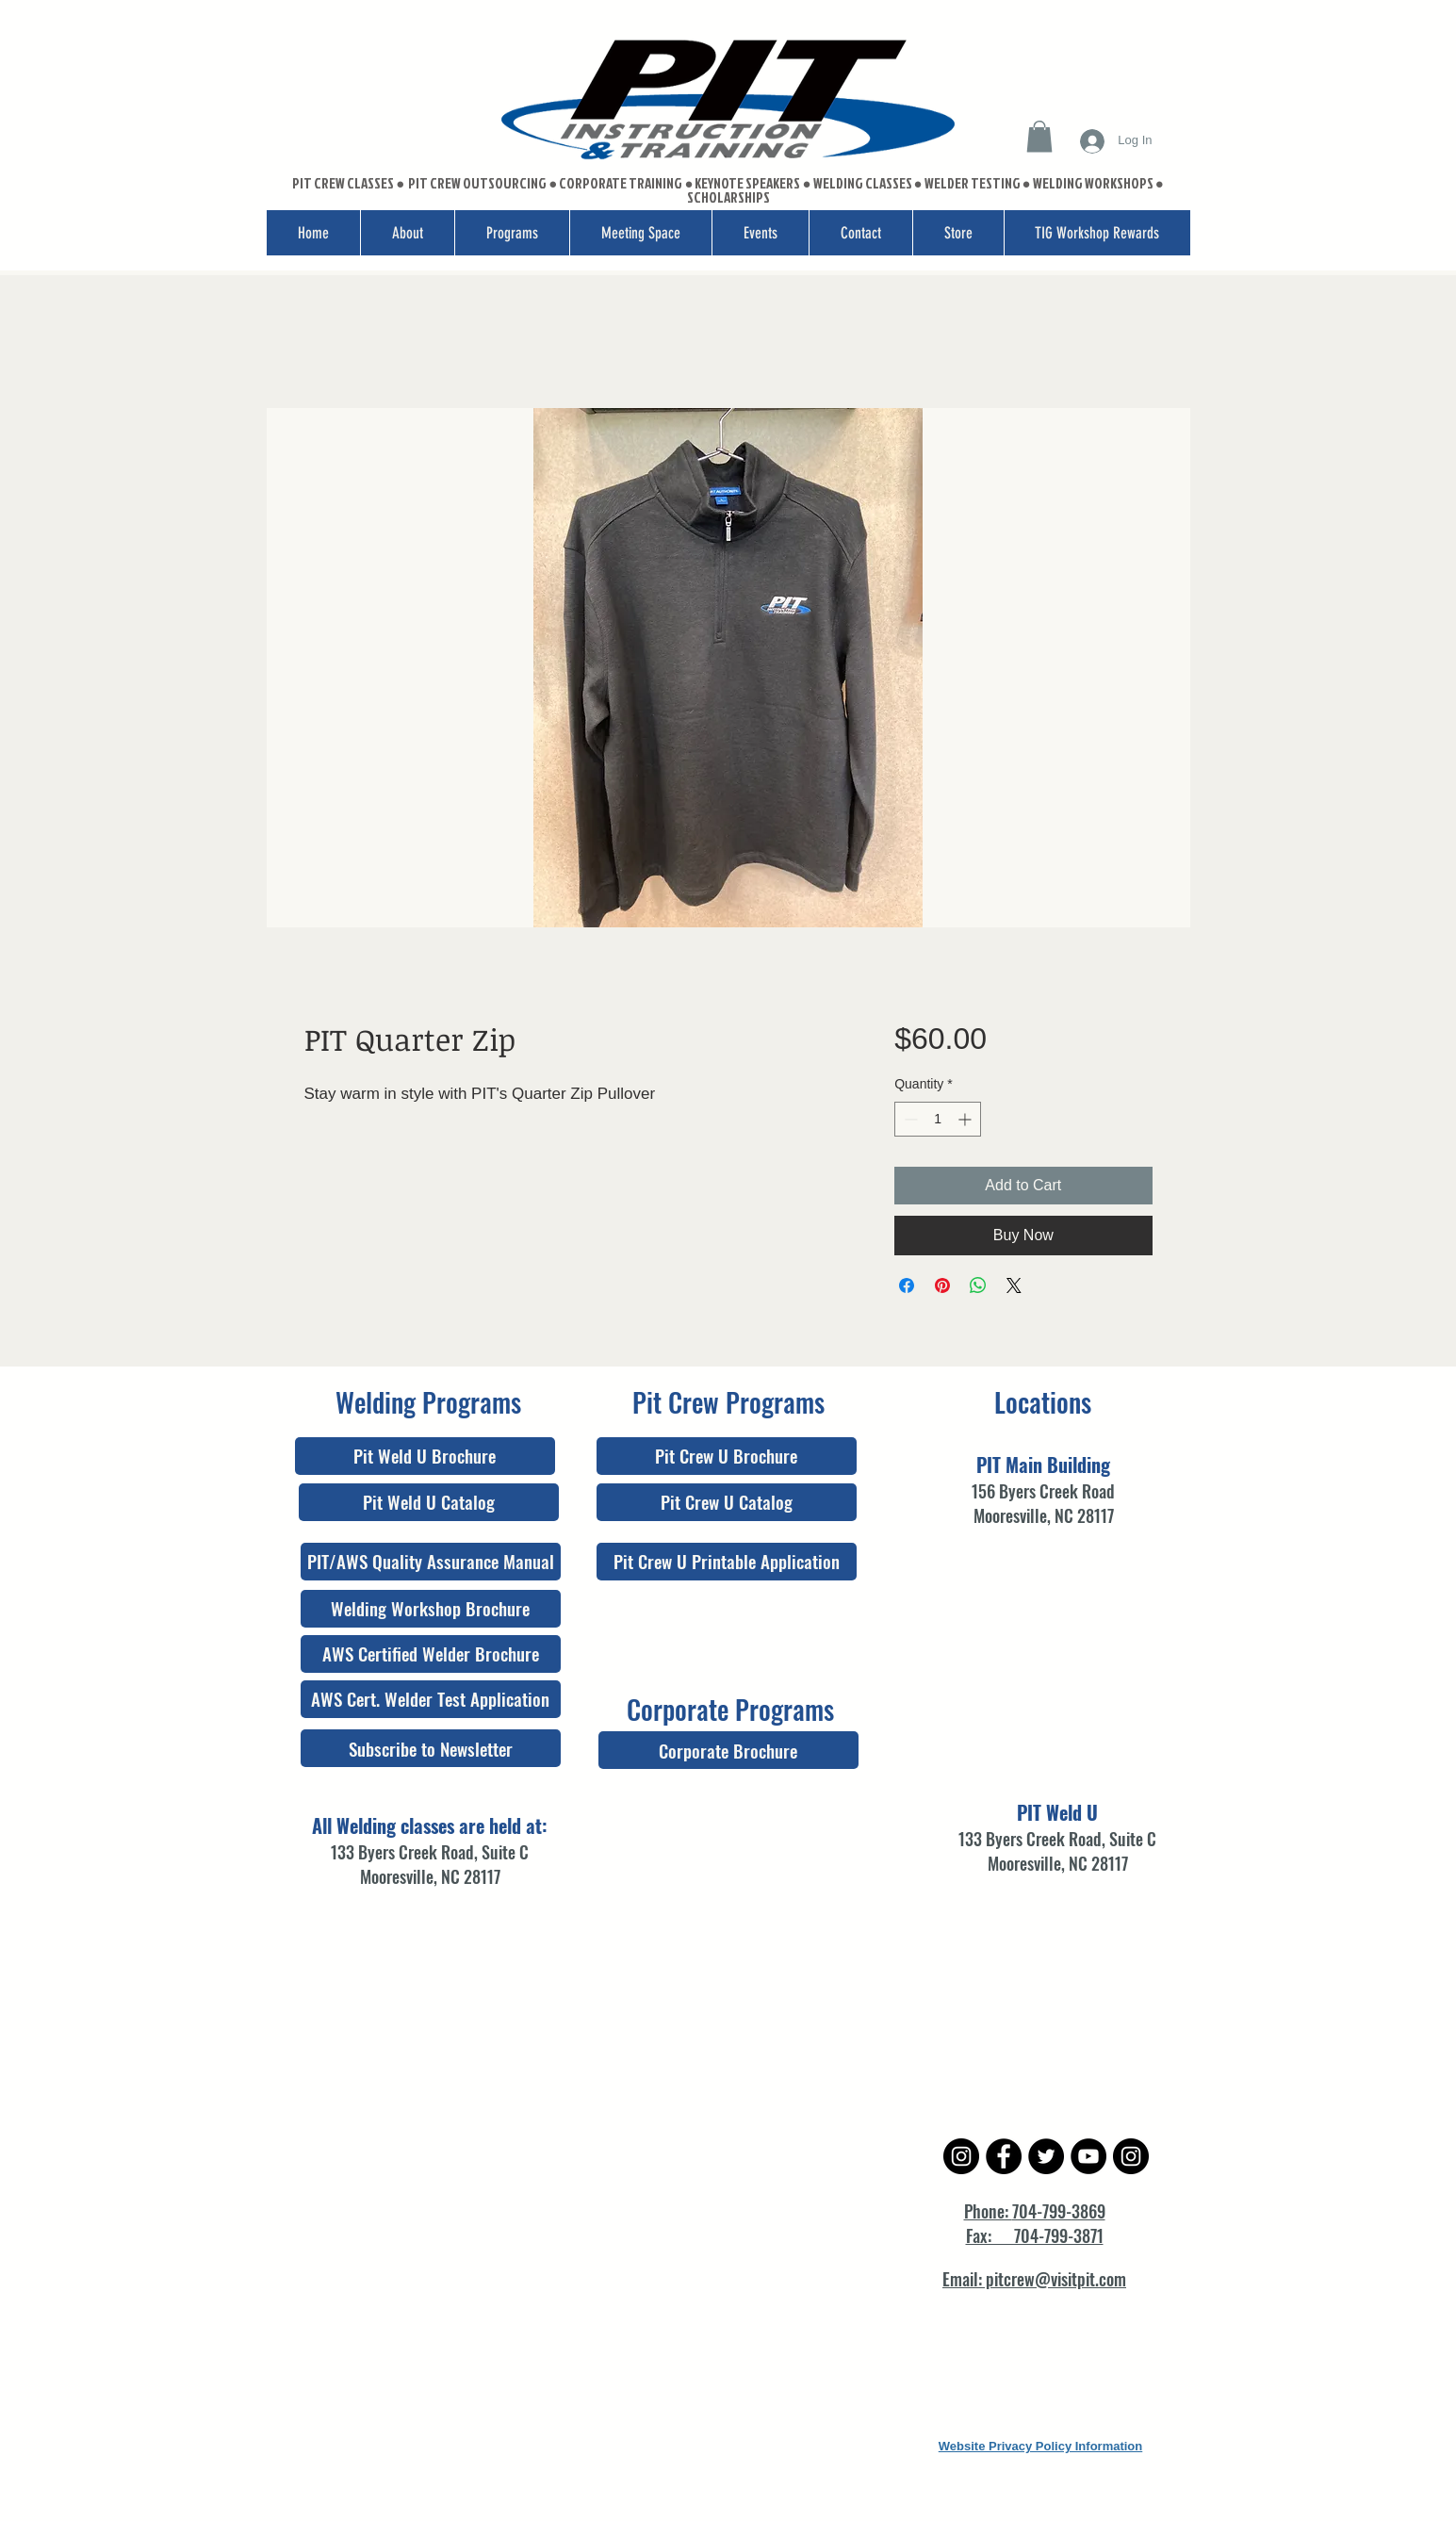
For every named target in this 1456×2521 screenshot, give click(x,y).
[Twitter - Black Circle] (1046, 2156)
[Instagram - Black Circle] (961, 2156)
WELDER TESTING (972, 183)
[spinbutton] (938, 1119)
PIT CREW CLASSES (343, 183)
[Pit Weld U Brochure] (425, 1456)
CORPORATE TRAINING (620, 183)
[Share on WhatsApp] (978, 1285)
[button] (1039, 136)
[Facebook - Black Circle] (1004, 2156)
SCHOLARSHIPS (728, 197)
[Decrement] (909, 1119)
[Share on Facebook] (906, 1285)
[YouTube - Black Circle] (1088, 2156)
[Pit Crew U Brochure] (727, 1456)
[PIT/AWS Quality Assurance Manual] (431, 1561)
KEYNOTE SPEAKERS (748, 183)
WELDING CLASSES (862, 183)
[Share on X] (1014, 1285)
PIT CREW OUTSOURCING (478, 183)
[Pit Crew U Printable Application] (727, 1561)
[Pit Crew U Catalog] (727, 1502)
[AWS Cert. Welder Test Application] (431, 1699)
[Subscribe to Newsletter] (431, 1748)
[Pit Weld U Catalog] (429, 1502)
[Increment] (966, 1119)
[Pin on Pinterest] (942, 1285)
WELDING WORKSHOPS (1093, 183)
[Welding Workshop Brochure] (431, 1609)
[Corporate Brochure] (728, 1750)
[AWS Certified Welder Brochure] (431, 1654)
